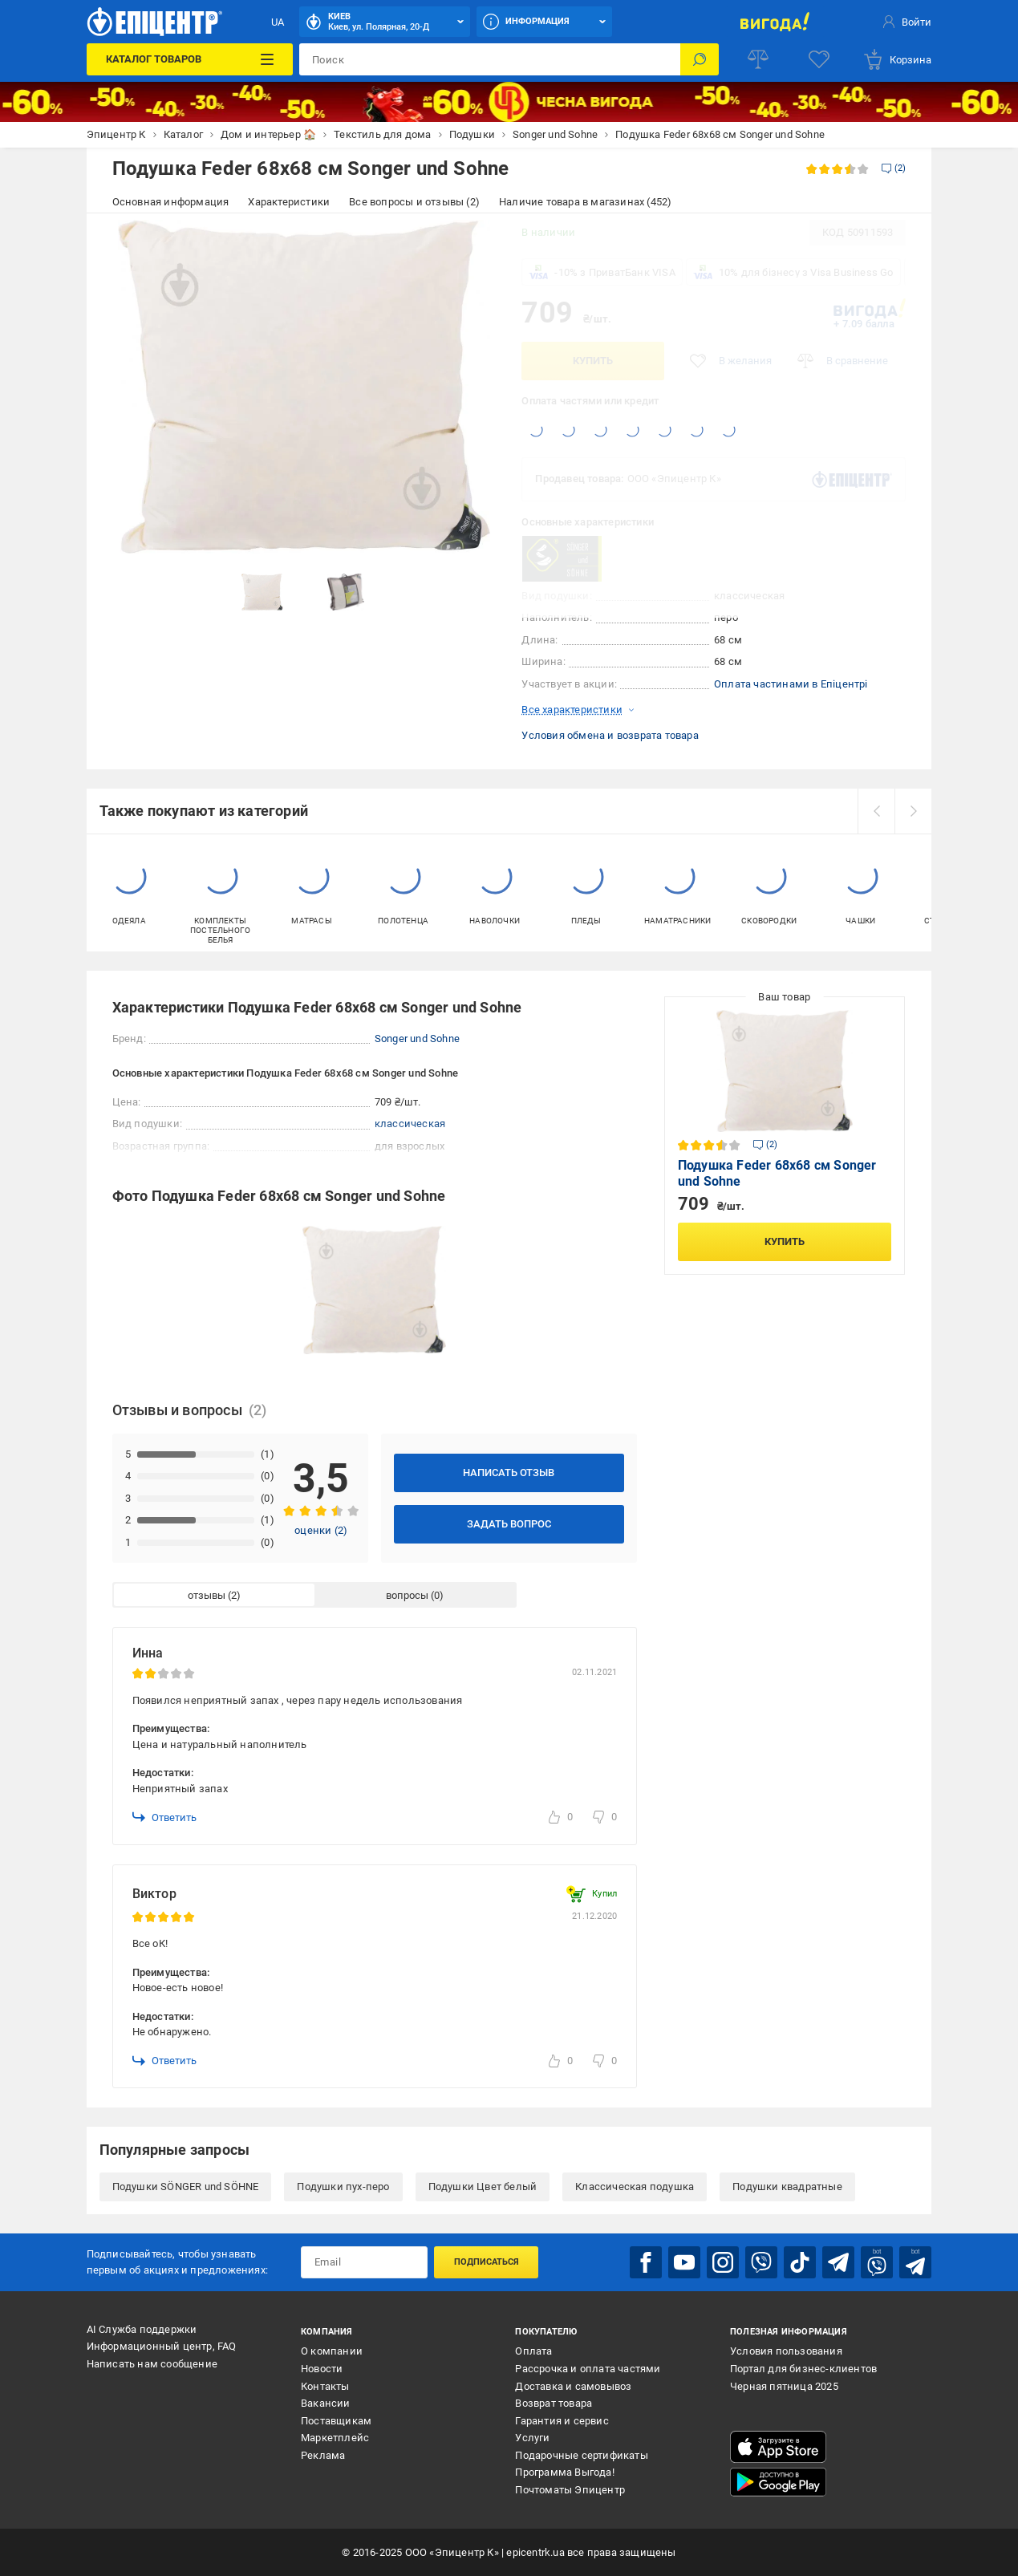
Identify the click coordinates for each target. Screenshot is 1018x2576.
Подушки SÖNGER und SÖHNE (185, 2186)
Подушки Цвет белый (482, 2186)
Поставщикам (336, 2421)
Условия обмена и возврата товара (609, 735)
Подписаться (486, 2262)
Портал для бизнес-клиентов (803, 2369)
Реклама (323, 2455)
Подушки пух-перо (343, 2186)
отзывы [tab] (206, 1595)
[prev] (876, 811)
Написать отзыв (508, 1472)
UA (277, 22)
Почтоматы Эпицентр (570, 2490)
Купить (593, 361)
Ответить (164, 1817)
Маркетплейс (335, 2438)
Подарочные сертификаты (581, 2455)
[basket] (896, 59)
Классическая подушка (634, 2186)
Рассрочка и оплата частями (587, 2369)
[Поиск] (699, 59)
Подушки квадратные (787, 2186)
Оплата (533, 2351)
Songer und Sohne (417, 1038)
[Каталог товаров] (190, 59)
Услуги (532, 2438)
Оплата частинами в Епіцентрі (791, 684)
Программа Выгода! (564, 2472)
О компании (332, 2351)
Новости (322, 2369)
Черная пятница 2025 (784, 2386)
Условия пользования (786, 2351)
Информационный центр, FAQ (162, 2346)
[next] (912, 811)
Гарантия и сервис (561, 2421)
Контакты (325, 2386)
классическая (410, 1124)
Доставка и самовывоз (573, 2386)
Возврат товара (553, 2403)
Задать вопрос (509, 1524)
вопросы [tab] (407, 1595)
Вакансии (326, 2403)
